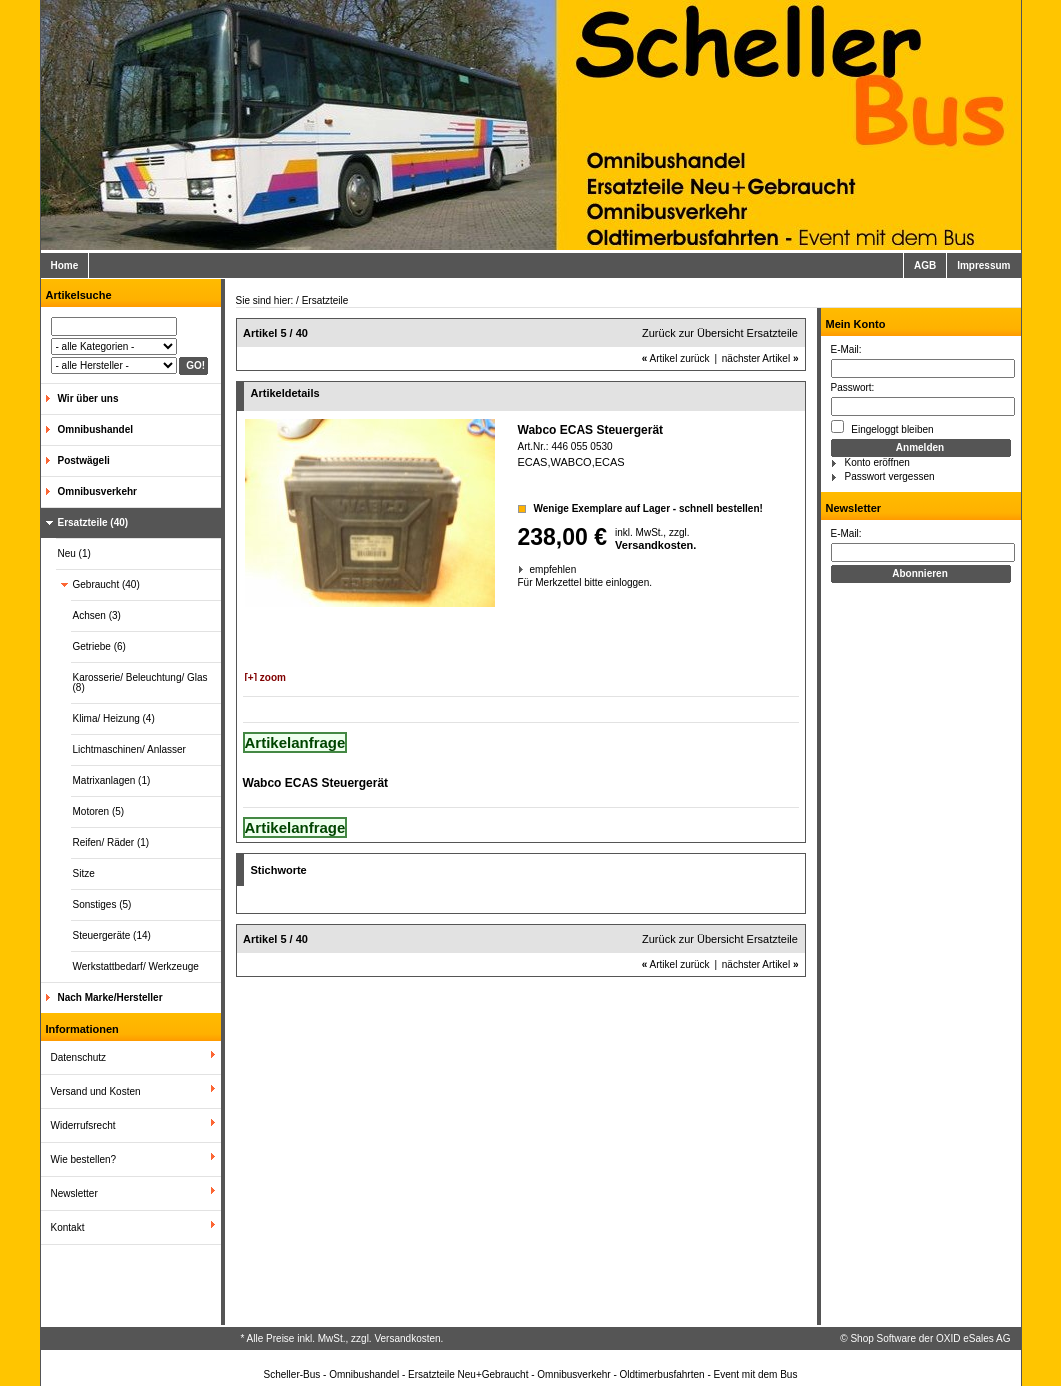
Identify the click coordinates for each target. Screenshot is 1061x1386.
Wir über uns (88, 398)
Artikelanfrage (295, 742)
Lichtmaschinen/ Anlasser (129, 749)
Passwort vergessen (890, 476)
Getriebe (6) (99, 646)
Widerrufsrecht (83, 1125)
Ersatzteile (325, 300)
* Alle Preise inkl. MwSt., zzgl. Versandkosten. (342, 1338)
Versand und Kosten (96, 1091)
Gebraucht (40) (106, 584)
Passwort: (853, 387)
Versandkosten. (655, 545)
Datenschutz (79, 1057)
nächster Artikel (760, 358)
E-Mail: (846, 349)
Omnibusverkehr (97, 491)
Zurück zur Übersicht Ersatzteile (720, 333)
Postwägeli (84, 460)
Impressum (983, 265)
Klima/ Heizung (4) (114, 718)
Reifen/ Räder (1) (111, 842)
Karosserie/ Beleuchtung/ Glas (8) (140, 682)
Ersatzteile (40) (93, 522)
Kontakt (68, 1227)
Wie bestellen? (84, 1159)
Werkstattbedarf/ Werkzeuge (136, 966)
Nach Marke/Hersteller (110, 997)
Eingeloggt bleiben (882, 427)
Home (65, 265)
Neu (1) (74, 553)
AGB (925, 265)
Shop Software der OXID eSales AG (930, 1338)
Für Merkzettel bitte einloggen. (519, 582)
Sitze (84, 873)
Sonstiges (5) (102, 904)
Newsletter (74, 1193)
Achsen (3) (97, 615)
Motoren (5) (99, 811)
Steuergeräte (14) (112, 935)
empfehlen (531, 569)
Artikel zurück (676, 358)
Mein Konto (856, 324)
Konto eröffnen (877, 462)
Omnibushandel (96, 429)
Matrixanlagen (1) (112, 780)
